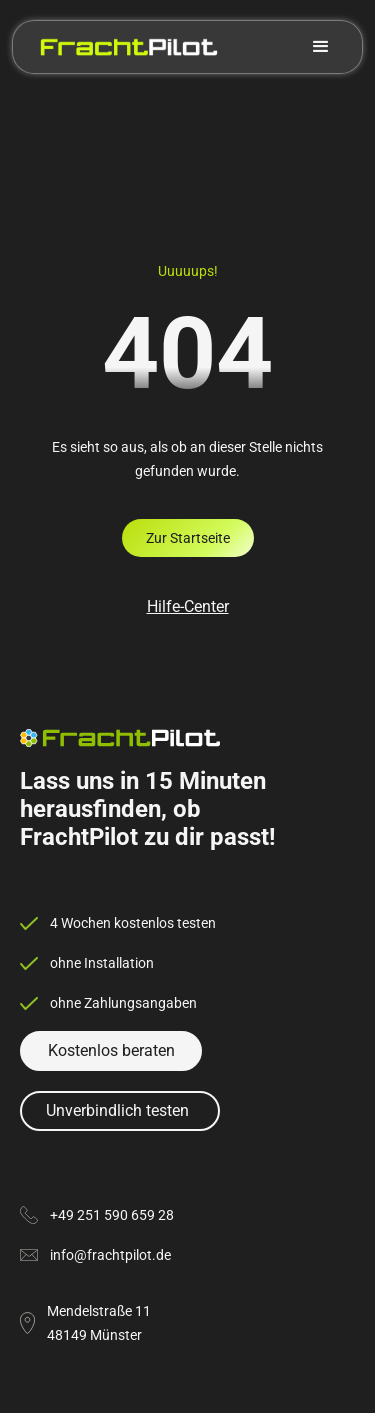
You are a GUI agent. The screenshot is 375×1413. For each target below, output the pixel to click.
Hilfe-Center (188, 606)
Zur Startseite (188, 538)
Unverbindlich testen (117, 1110)
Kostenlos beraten (111, 1050)
